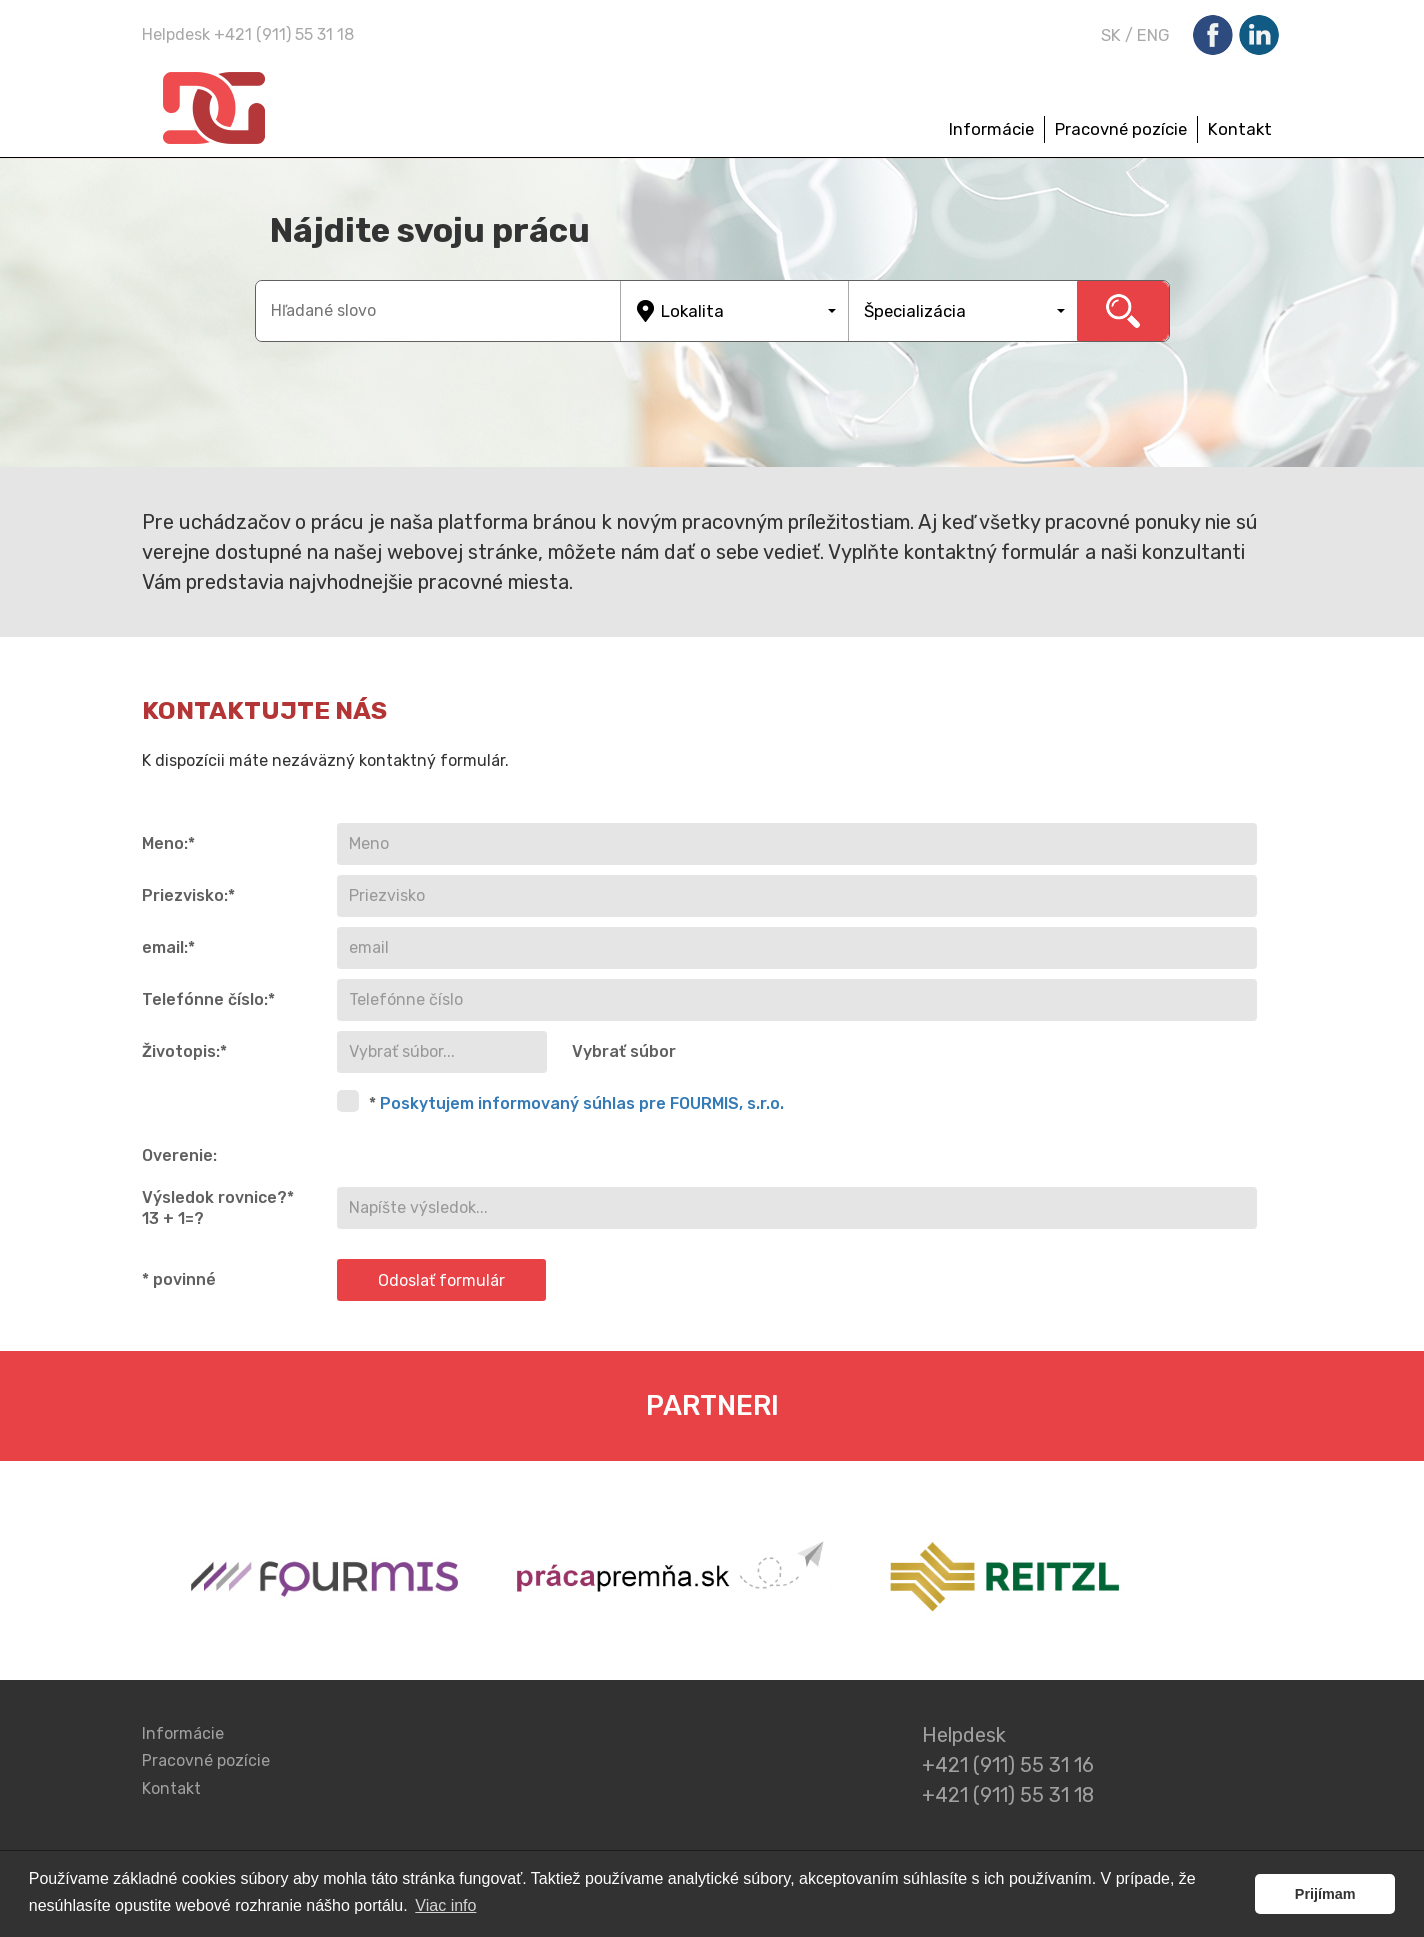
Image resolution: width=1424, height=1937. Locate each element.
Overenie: (179, 1155)
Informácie (991, 129)
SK (1111, 35)
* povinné (179, 1279)
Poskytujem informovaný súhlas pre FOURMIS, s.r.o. (582, 1103)
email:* (168, 947)
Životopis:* (184, 1051)
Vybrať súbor (624, 1051)
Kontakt (1240, 129)
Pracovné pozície (1121, 129)
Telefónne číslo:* (208, 999)
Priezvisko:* (188, 895)
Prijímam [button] (1325, 1894)
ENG (1153, 35)
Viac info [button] (445, 1905)
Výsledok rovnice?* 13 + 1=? (218, 1208)
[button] (735, 311)
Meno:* (168, 843)
